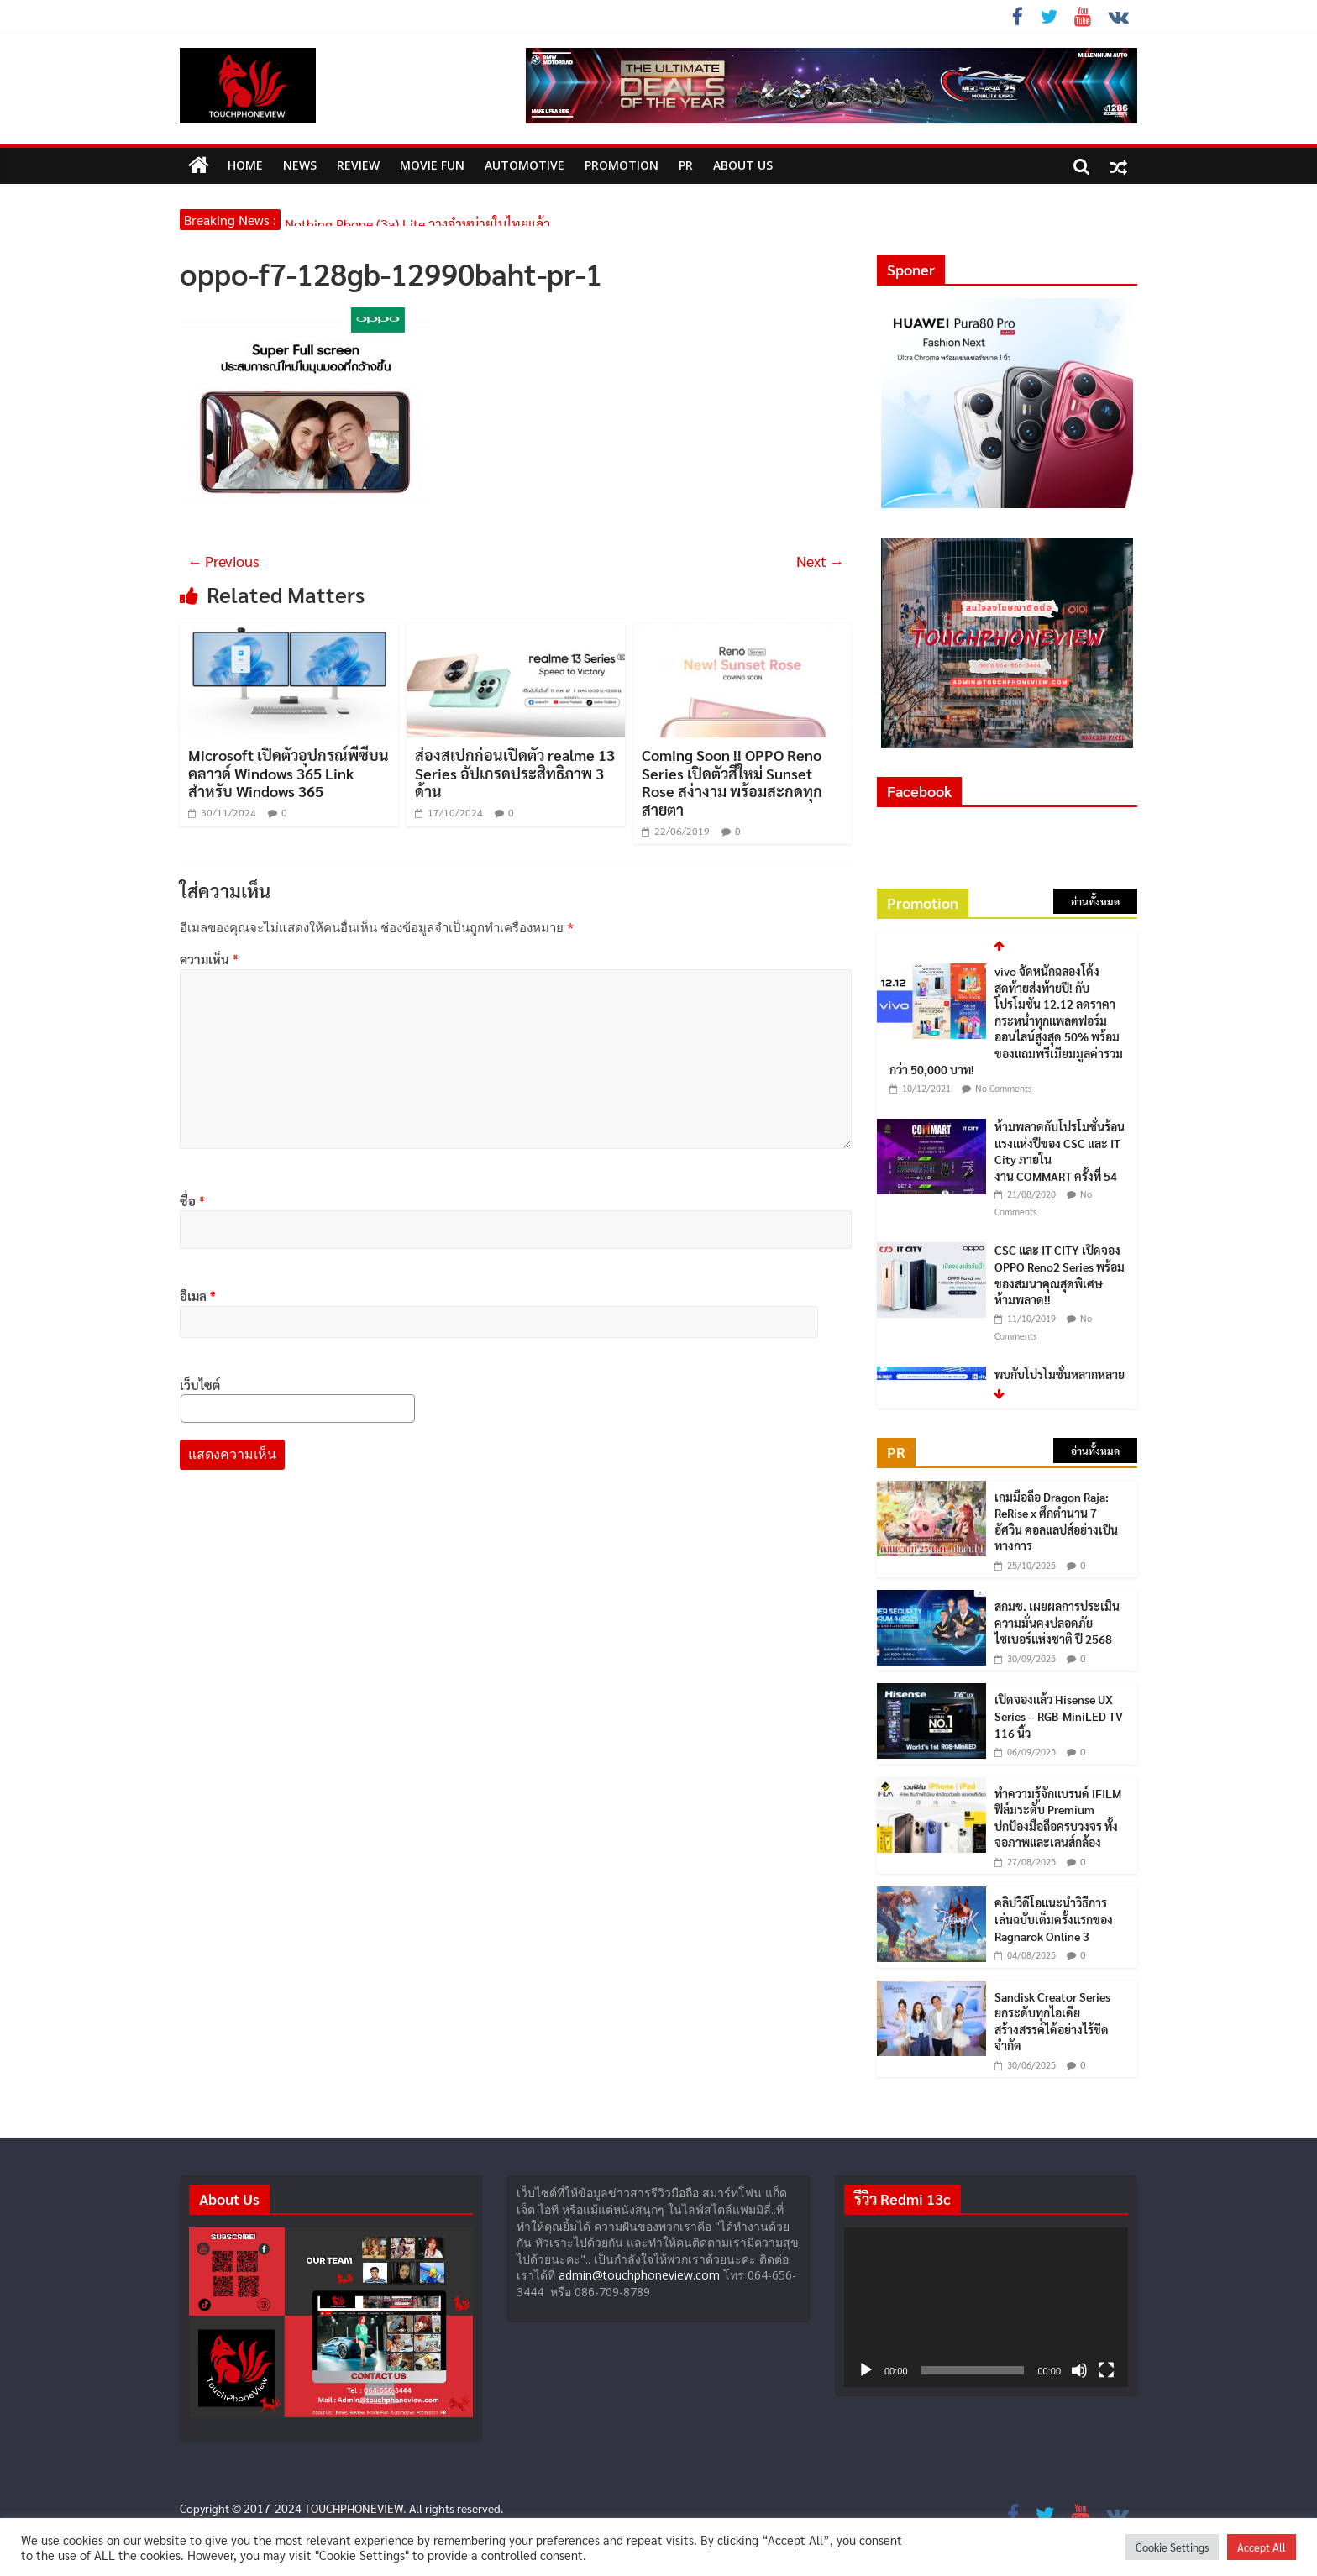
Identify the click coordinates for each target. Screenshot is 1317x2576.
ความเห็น (209, 959)
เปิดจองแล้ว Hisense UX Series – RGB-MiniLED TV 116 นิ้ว (1058, 1715)
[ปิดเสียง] (1079, 2370)
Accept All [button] (1261, 2547)
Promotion (621, 165)
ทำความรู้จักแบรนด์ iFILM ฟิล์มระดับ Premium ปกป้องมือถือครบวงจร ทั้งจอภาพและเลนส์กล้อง (1057, 1818)
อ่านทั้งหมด (1095, 901)
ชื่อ (192, 1201)
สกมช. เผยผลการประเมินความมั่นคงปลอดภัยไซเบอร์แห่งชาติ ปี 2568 (1057, 1622)
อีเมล (198, 1296)
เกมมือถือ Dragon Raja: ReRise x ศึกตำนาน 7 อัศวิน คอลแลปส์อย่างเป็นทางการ (1056, 1521)
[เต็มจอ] (1106, 2370)
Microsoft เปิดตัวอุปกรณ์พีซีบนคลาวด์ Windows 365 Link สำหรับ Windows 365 (288, 772)
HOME (245, 165)
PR (686, 165)
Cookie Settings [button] (1172, 2547)
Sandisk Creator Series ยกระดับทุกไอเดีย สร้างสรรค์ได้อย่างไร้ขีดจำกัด (1052, 2021)
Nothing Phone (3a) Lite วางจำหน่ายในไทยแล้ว (417, 219)
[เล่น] (866, 2370)
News (300, 165)
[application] (986, 2307)
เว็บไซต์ (200, 1385)
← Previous (223, 560)
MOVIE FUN (432, 165)
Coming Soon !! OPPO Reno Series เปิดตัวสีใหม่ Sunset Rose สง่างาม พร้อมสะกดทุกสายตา (732, 782)
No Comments (1003, 1089)
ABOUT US (743, 165)
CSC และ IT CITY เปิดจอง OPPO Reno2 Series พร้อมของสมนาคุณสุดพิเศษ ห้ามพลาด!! (1059, 1275)
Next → (819, 560)
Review (358, 165)
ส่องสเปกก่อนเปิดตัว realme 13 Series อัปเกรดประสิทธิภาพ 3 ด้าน (515, 772)
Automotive (524, 165)
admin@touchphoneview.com (639, 2275)
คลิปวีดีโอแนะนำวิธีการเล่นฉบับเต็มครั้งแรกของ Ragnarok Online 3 (1053, 1919)
